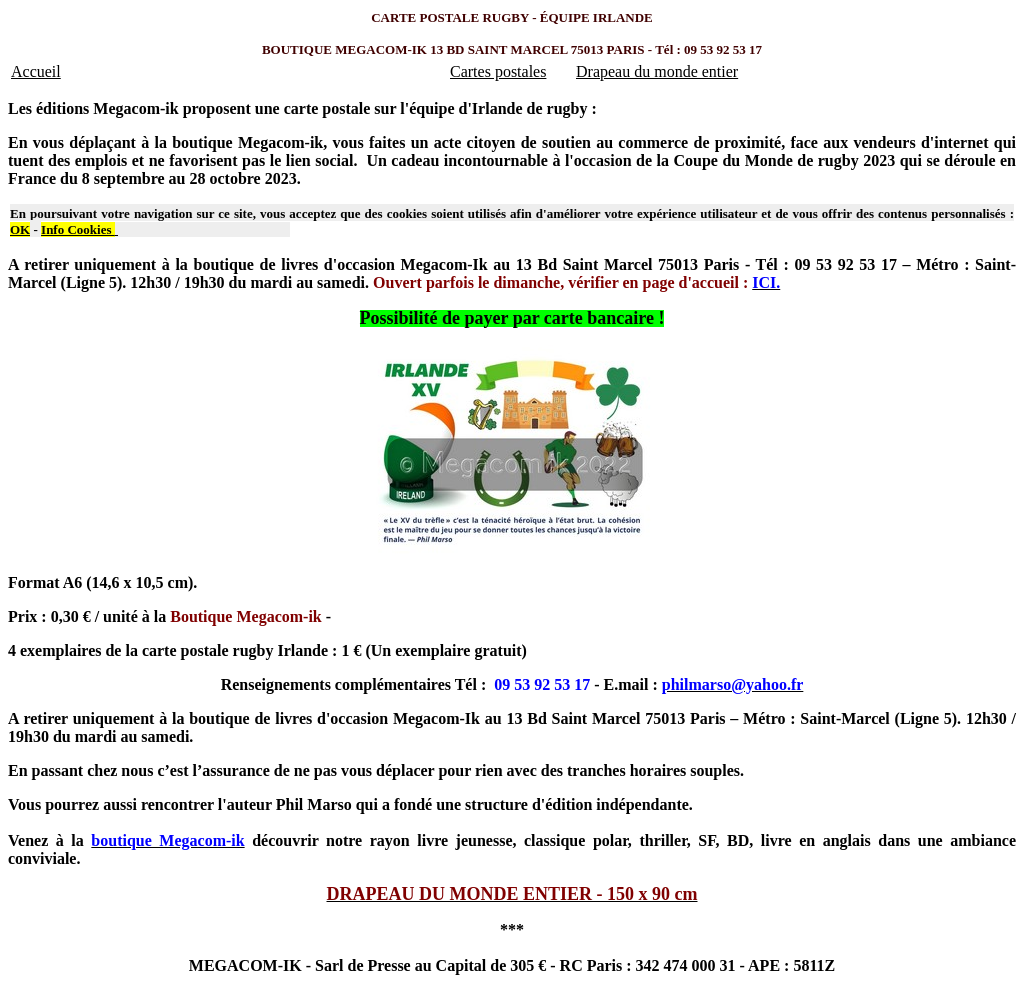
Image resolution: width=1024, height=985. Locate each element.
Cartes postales (498, 71)
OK (20, 229)
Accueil (36, 71)
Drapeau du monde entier (657, 71)
